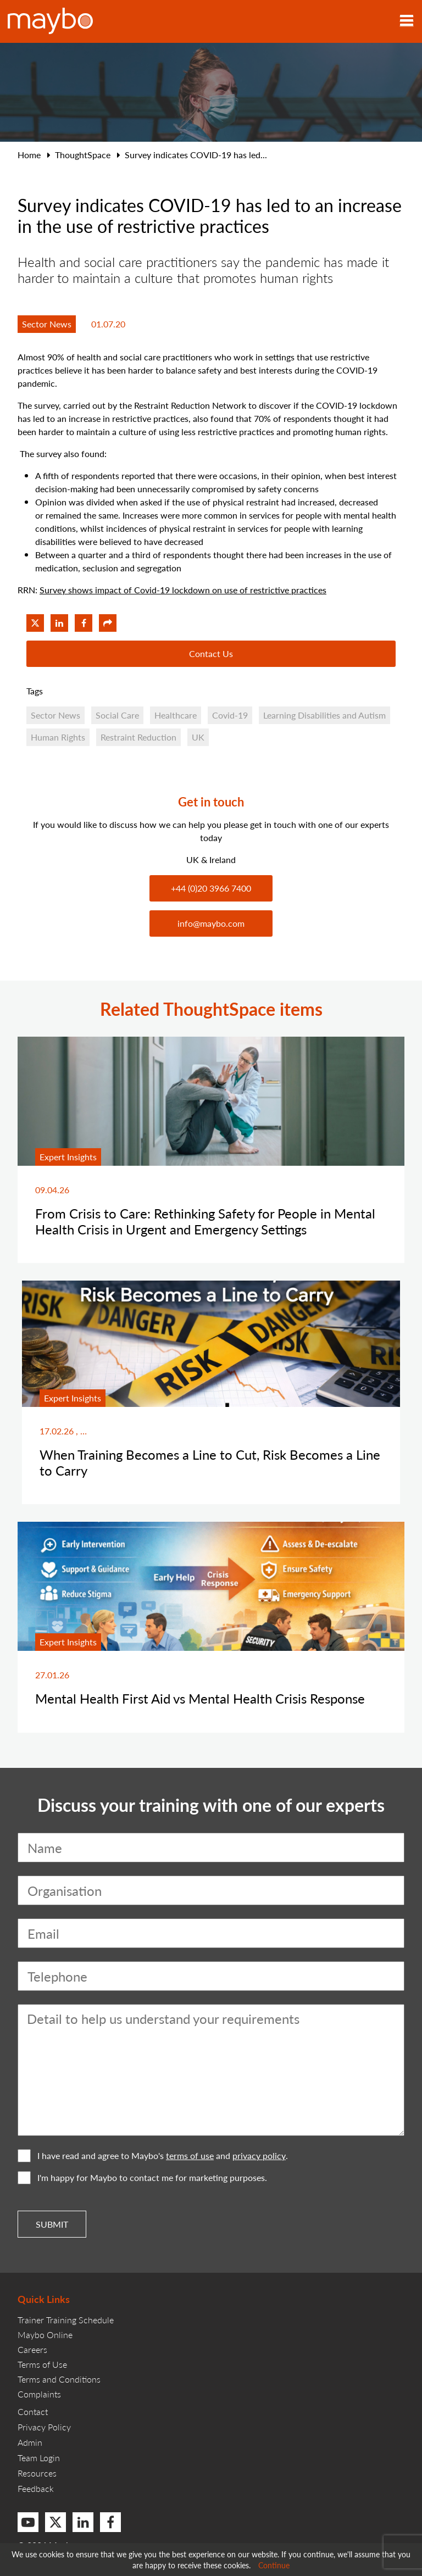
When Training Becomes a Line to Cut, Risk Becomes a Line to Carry (210, 1462)
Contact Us (211, 653)
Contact (33, 2411)
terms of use (190, 2155)
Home (29, 154)
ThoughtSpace (82, 154)
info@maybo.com (211, 923)
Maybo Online (45, 2334)
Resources (37, 2473)
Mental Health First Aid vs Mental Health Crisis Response (200, 1698)
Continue (274, 2565)
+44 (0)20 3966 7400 (211, 888)
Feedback (36, 2488)
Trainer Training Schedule (66, 2319)
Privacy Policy (44, 2427)
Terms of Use (42, 2364)
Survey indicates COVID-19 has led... (196, 154)
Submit (52, 2224)
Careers (32, 2349)
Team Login (39, 2457)
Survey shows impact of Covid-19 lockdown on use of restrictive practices (183, 589)
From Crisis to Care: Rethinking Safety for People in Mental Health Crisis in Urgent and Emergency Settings (205, 1221)
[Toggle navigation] (406, 21)
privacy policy (259, 2155)
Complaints (39, 2394)
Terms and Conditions (59, 2379)
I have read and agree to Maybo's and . (153, 2155)
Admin (30, 2442)
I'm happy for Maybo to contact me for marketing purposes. (142, 2177)
